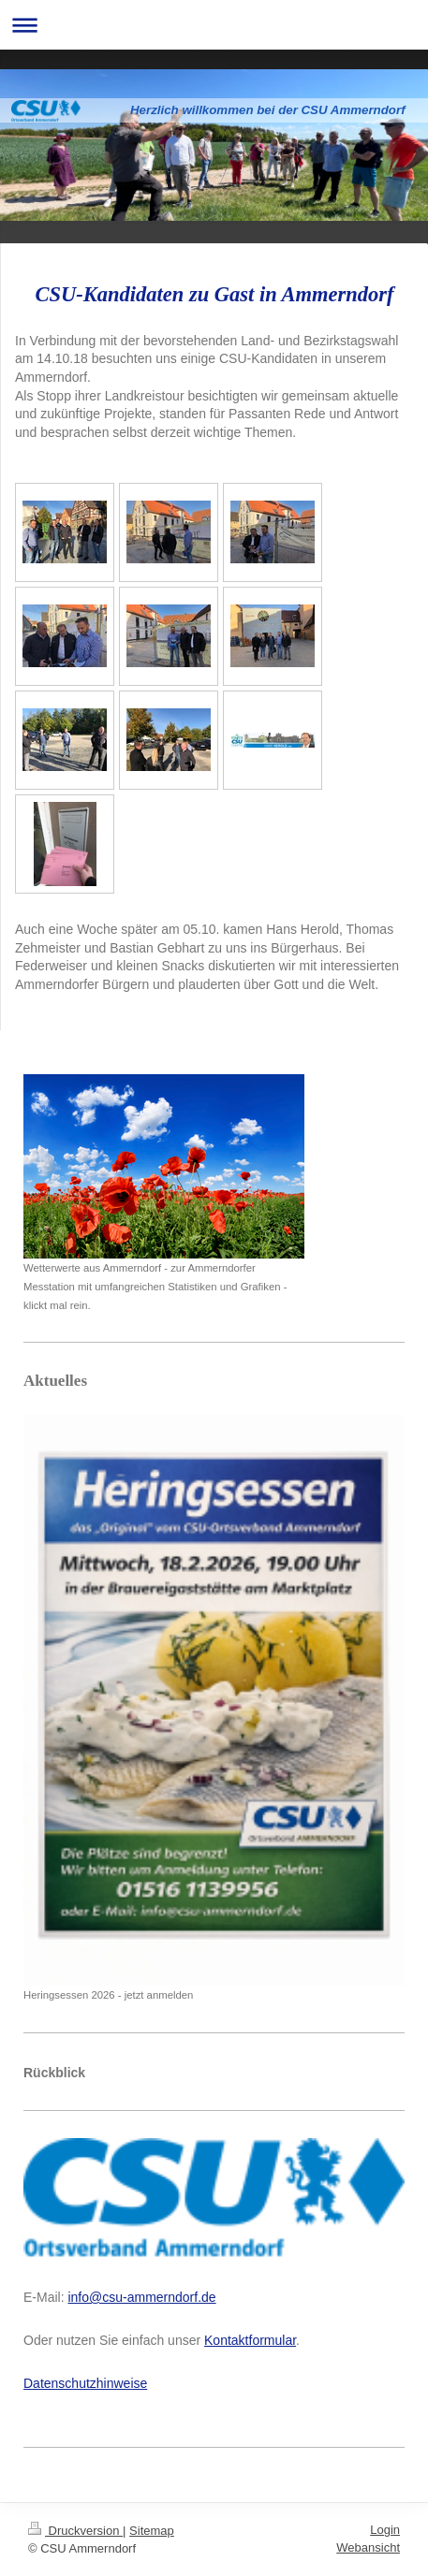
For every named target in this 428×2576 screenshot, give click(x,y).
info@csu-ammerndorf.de (141, 2297)
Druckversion (75, 2531)
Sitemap (151, 2531)
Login (385, 2530)
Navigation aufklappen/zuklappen (214, 25)
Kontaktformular (250, 2340)
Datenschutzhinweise (85, 2383)
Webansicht (368, 2547)
